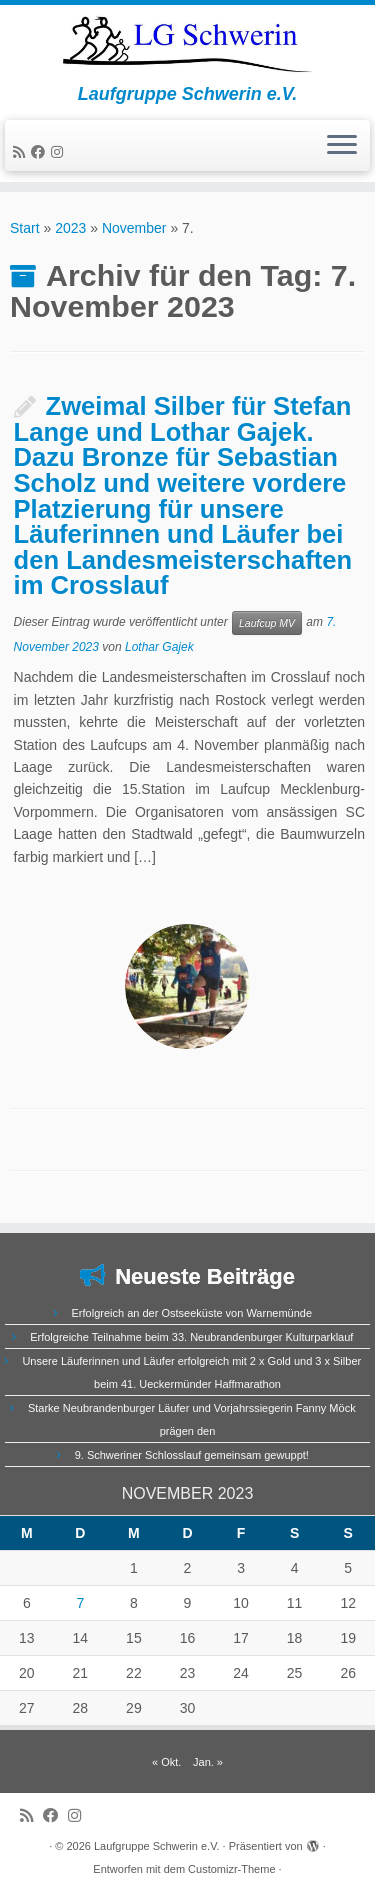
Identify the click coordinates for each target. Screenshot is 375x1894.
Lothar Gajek (159, 647)
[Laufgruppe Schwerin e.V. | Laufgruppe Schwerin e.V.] (187, 44)
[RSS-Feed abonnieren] (22, 152)
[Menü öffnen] (342, 146)
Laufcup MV (267, 623)
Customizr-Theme (231, 1869)
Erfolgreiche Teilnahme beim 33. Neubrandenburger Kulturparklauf (191, 1337)
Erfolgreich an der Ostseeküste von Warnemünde (192, 1313)
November (134, 228)
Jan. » (208, 1762)
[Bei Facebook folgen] (41, 152)
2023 (70, 228)
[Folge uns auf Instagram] (60, 152)
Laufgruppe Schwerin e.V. (157, 1846)
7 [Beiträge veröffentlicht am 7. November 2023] (80, 1603)
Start (25, 228)
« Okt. (166, 1762)
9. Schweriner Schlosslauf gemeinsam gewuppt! (192, 1455)
